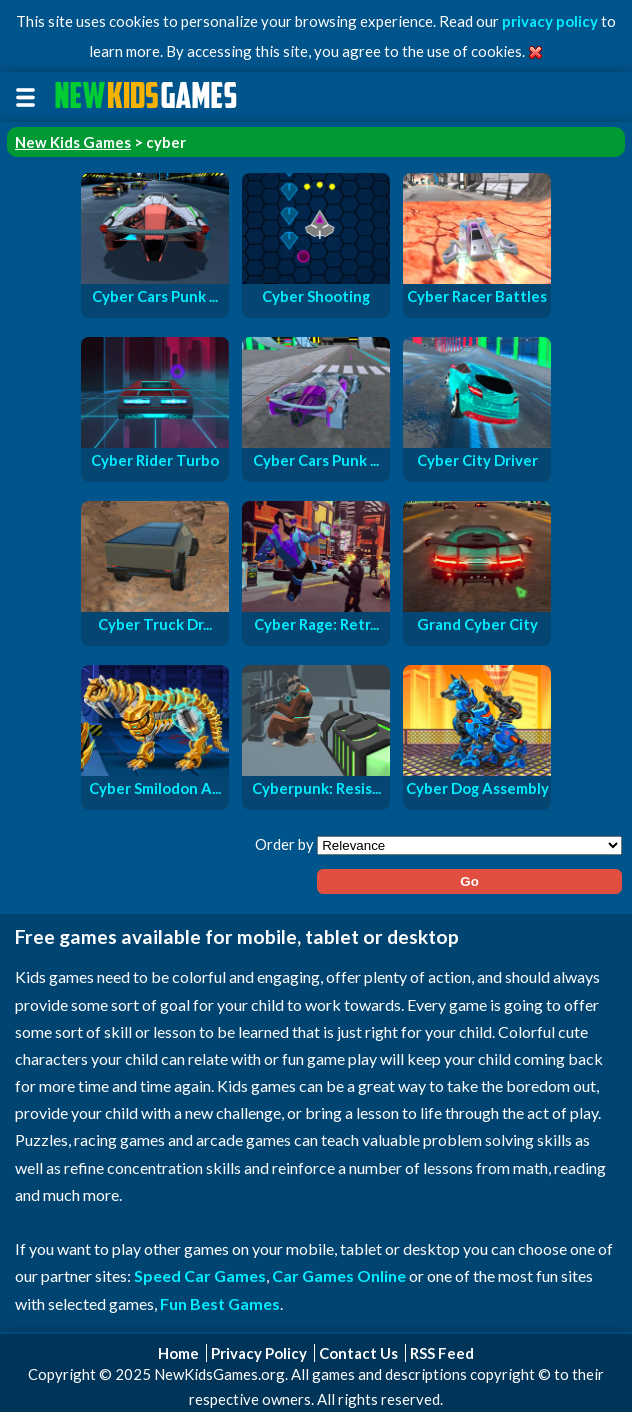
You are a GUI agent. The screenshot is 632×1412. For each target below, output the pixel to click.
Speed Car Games (200, 1275)
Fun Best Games (220, 1303)
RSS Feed (442, 1353)
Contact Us (358, 1353)
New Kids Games (73, 142)
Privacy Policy (259, 1353)
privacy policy (550, 21)
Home (178, 1353)
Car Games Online (339, 1275)
